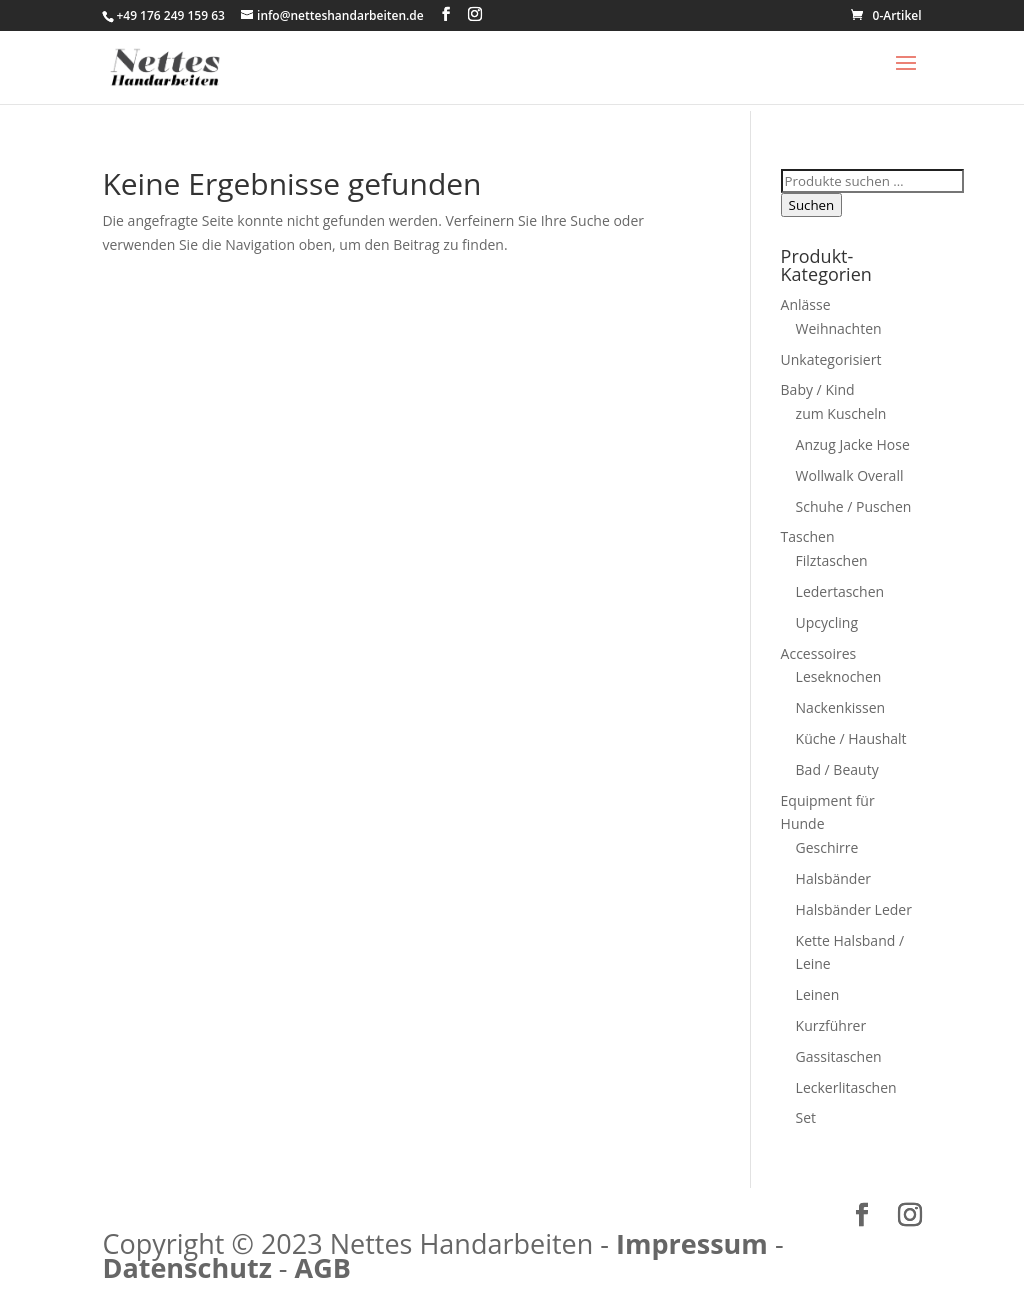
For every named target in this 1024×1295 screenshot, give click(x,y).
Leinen (818, 994)
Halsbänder (833, 878)
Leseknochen (839, 676)
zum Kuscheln (841, 413)
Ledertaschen (840, 591)
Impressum (692, 1243)
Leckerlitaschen (846, 1087)
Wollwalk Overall (850, 475)
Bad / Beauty (837, 769)
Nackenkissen (841, 707)
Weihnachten (839, 328)
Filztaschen (832, 560)
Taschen (808, 536)
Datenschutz (186, 1267)
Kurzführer (831, 1025)
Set (806, 1117)
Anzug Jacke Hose (853, 444)
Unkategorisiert (831, 359)
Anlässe (806, 304)
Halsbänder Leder (854, 909)
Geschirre (827, 847)
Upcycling (827, 622)
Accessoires (819, 653)
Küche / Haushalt (851, 738)
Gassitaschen (839, 1056)
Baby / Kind (818, 389)
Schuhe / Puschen (854, 506)
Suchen (812, 205)
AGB (323, 1267)
